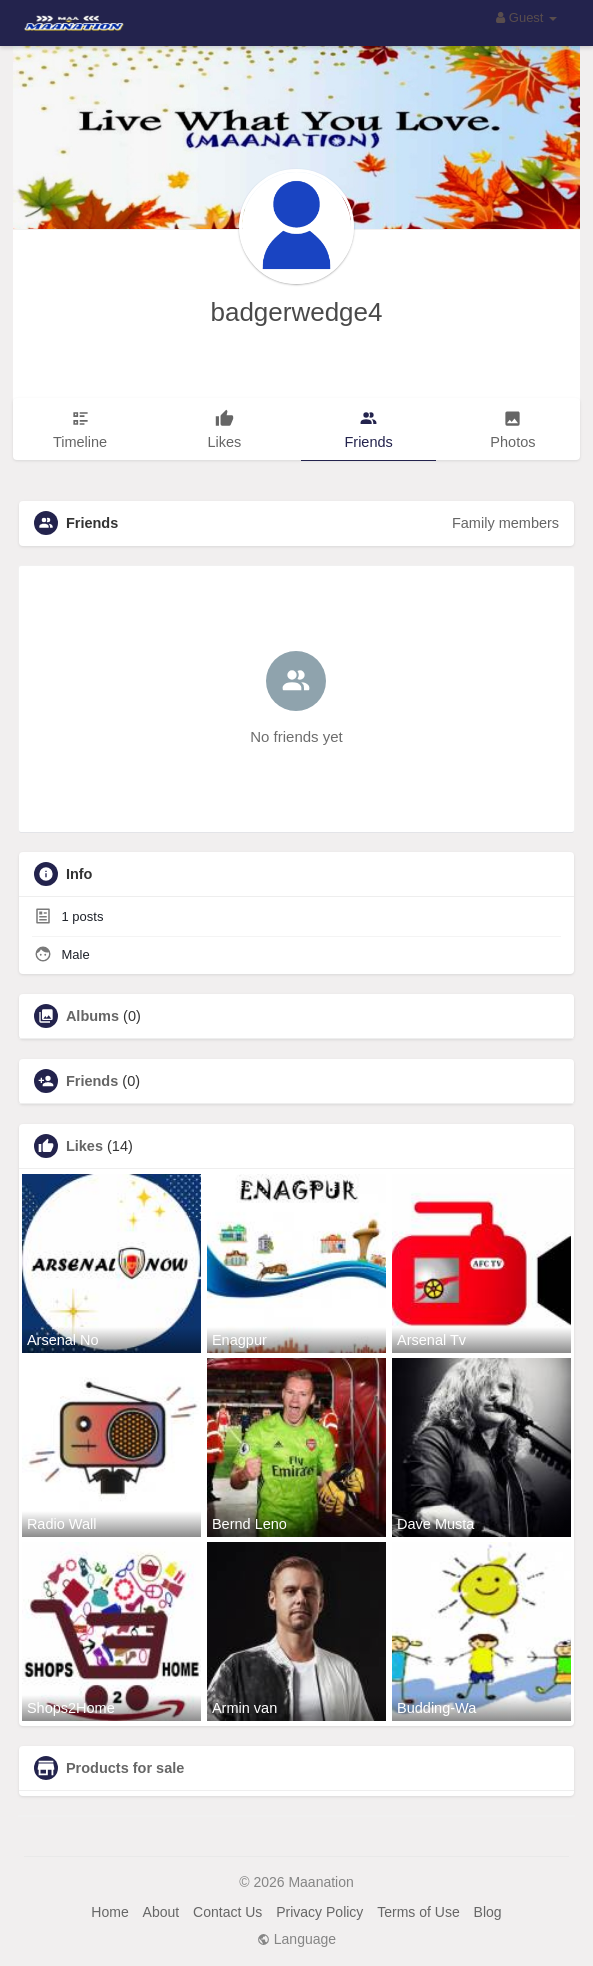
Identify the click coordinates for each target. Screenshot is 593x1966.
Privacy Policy (319, 1912)
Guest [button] (526, 17)
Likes (84, 1146)
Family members (505, 523)
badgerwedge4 (296, 312)
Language (296, 1939)
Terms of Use (418, 1912)
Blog (488, 1912)
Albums (92, 1016)
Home (109, 1912)
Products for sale (125, 1768)
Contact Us (227, 1912)
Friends (92, 1081)
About (161, 1912)
